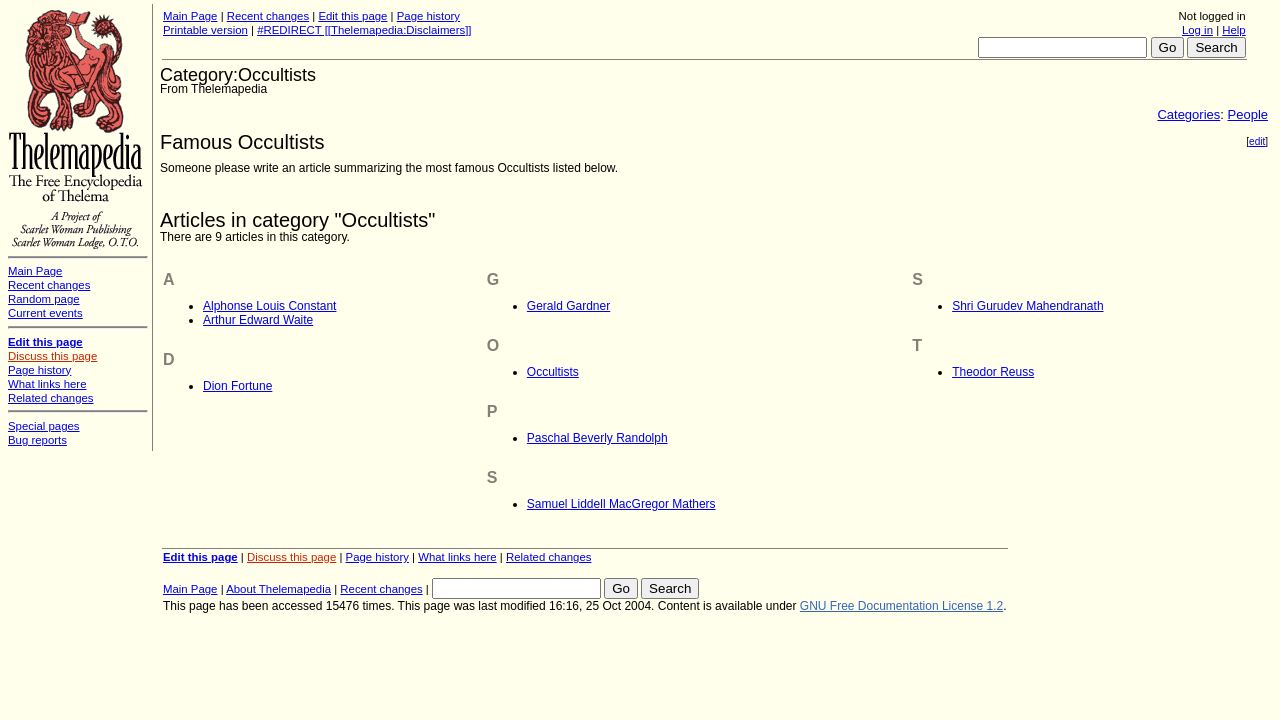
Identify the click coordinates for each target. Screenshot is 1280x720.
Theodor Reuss (993, 372)
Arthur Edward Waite (258, 320)
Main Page (190, 16)
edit (1257, 141)
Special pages (44, 426)
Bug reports (37, 440)
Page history (428, 16)
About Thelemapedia (278, 589)
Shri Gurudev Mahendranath (1027, 306)
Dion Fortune (237, 386)
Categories (1188, 114)
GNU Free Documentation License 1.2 (901, 606)
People (1248, 114)
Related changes (549, 557)
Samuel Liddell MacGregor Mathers (621, 504)
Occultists (553, 372)
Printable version (205, 30)
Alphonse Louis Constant (269, 306)
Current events (45, 313)
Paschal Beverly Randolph (597, 438)
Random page (44, 299)
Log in (1197, 30)
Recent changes (268, 16)
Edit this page (352, 16)
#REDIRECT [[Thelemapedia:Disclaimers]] (364, 30)
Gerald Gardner (568, 306)
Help (1233, 30)
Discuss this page (291, 557)
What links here (457, 557)
